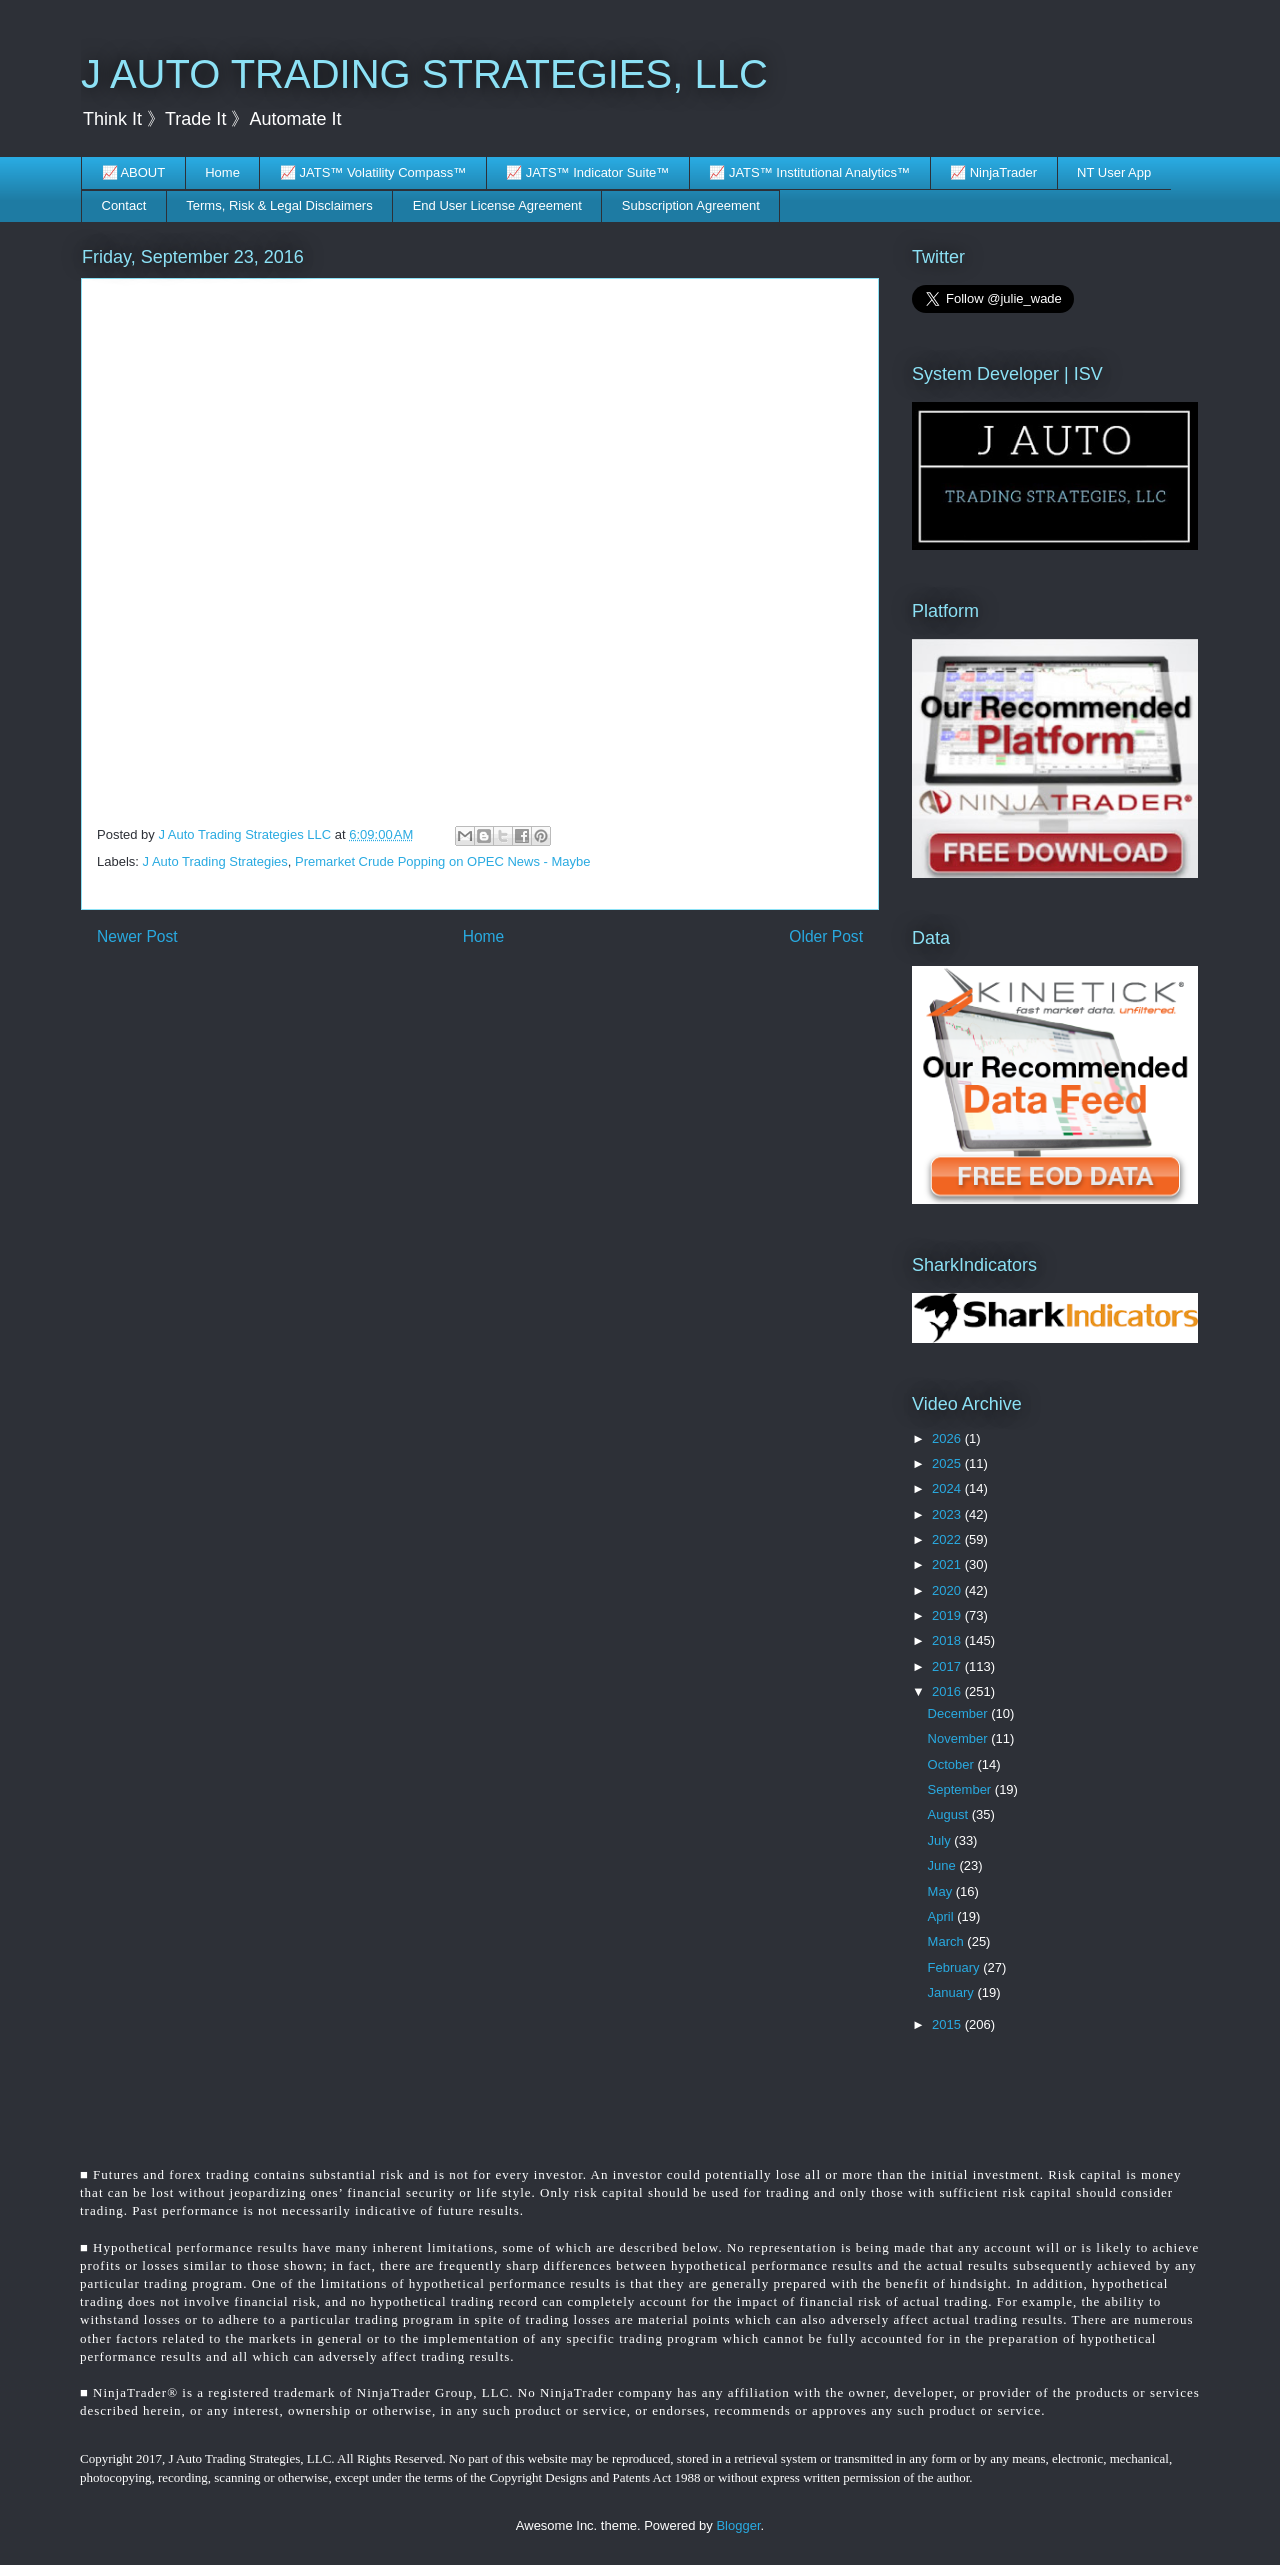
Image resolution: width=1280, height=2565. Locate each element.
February (956, 1967)
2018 (948, 1640)
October (953, 1764)
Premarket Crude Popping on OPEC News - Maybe (443, 861)
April (943, 1916)
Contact (124, 205)
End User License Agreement (497, 205)
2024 (948, 1488)
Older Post (826, 936)
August (950, 1814)
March (948, 1941)
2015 (948, 2024)
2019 (948, 1615)
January (953, 1992)
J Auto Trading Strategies (215, 861)
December (960, 1713)
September (961, 1789)
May (942, 1891)
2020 (948, 1590)
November (960, 1738)
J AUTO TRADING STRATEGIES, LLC (424, 74)
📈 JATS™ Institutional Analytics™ (809, 172)
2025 (948, 1463)
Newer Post (137, 936)
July (941, 1840)
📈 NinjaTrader (993, 172)
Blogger (738, 2525)
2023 (948, 1514)
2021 (948, 1564)
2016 (948, 1691)
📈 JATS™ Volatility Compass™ (373, 172)
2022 (948, 1539)
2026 (948, 1438)
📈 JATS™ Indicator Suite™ (587, 172)
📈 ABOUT (134, 172)
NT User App (1114, 172)
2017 (948, 1666)
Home (222, 172)
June (944, 1865)
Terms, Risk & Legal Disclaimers (279, 205)
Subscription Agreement (691, 205)
